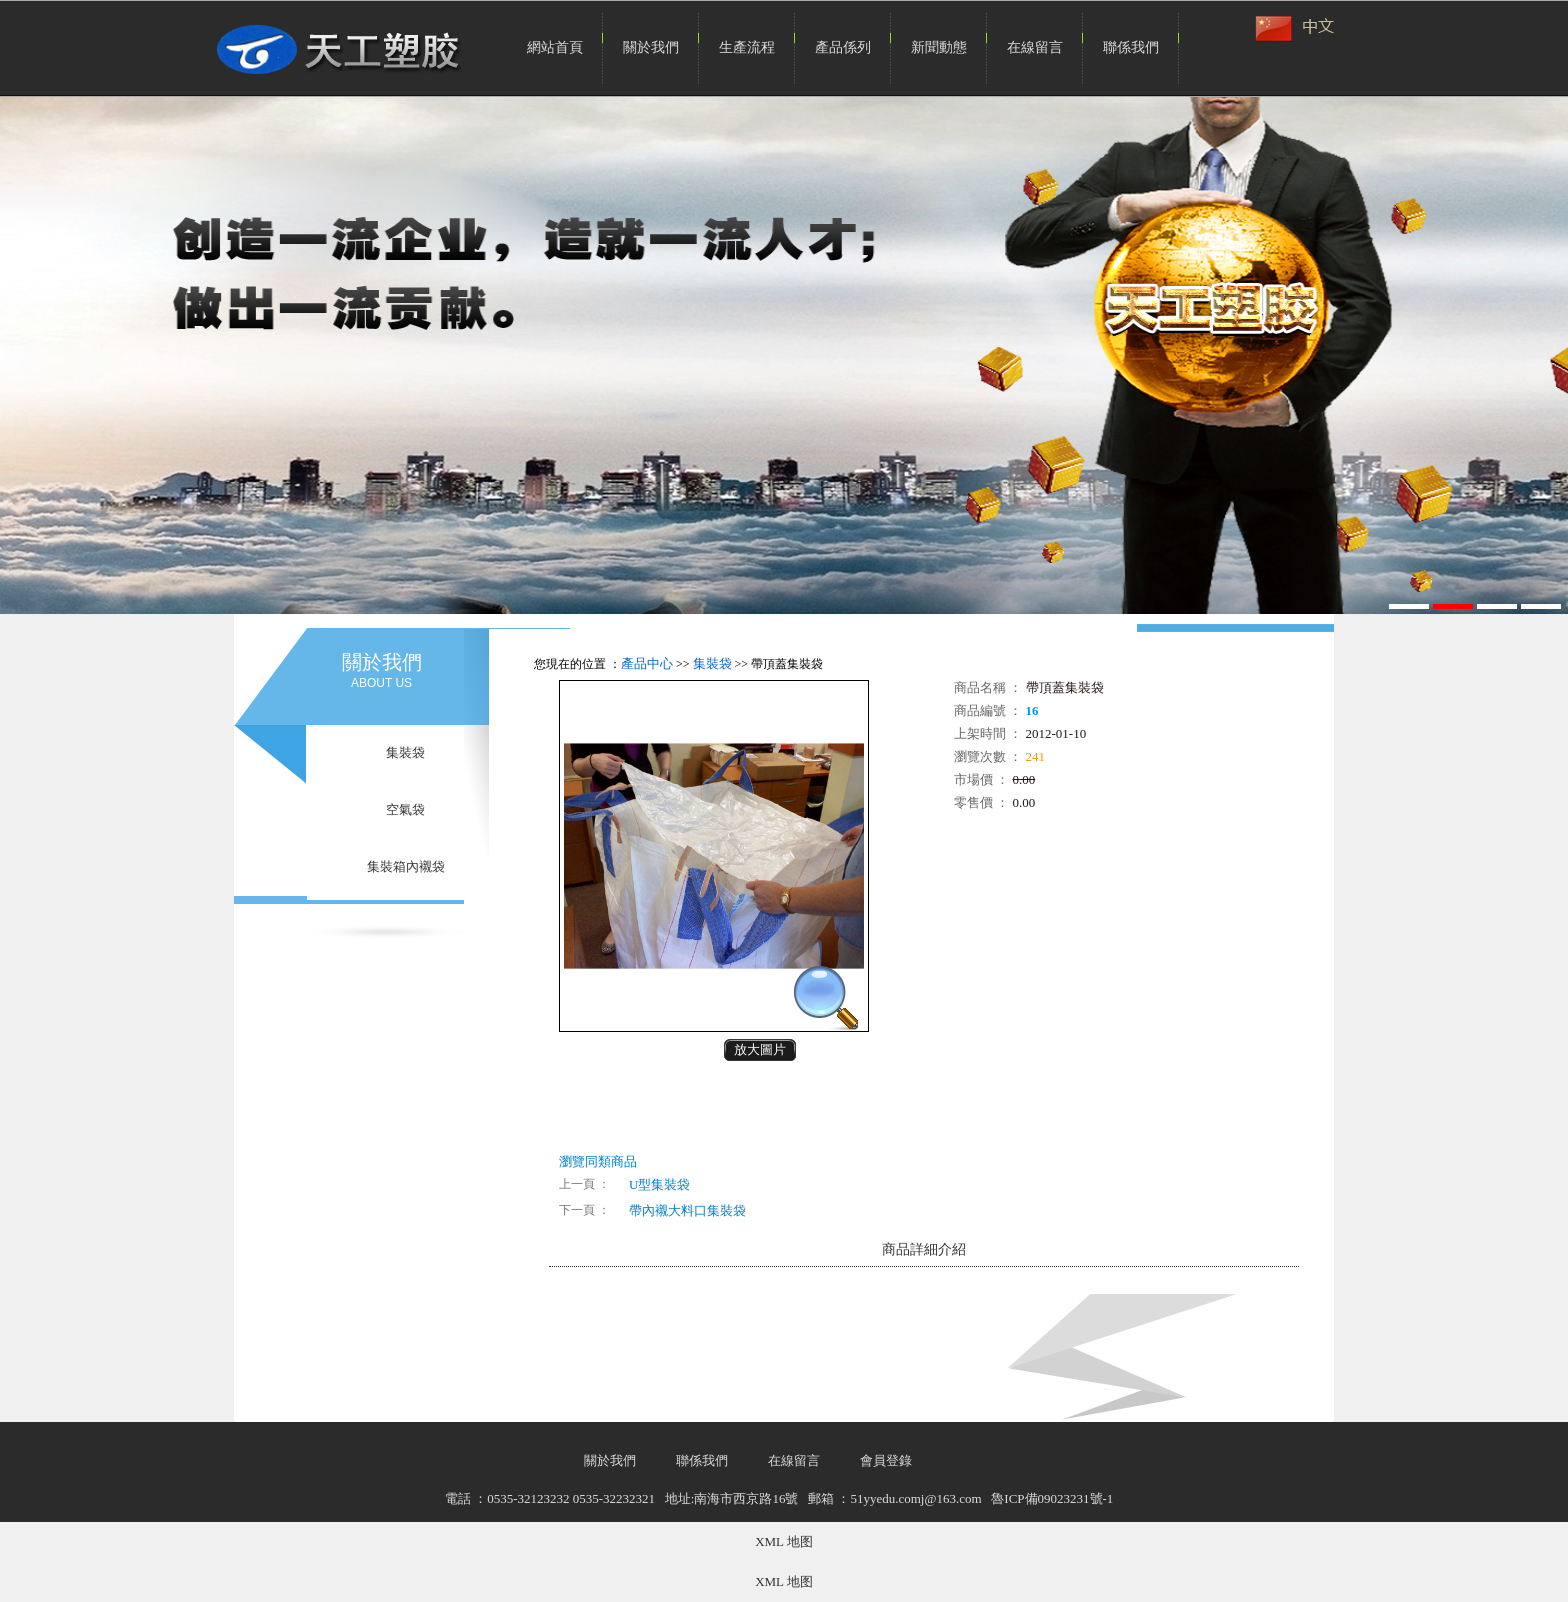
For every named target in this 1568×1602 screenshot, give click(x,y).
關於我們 (651, 47)
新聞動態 (939, 47)
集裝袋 (405, 752)
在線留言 (1035, 47)
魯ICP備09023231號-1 (1052, 1498)
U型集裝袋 (659, 1184)
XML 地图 (784, 1541)
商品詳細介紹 (924, 1249)
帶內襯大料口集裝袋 (687, 1210)
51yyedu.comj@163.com (915, 1498)
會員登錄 (886, 1460)
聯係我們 (1131, 47)
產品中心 (647, 663)
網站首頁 (555, 47)
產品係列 (843, 47)
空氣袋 (405, 809)
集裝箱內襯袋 (406, 866)
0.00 (1024, 779)
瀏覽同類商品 (598, 1161)
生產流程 (747, 47)
